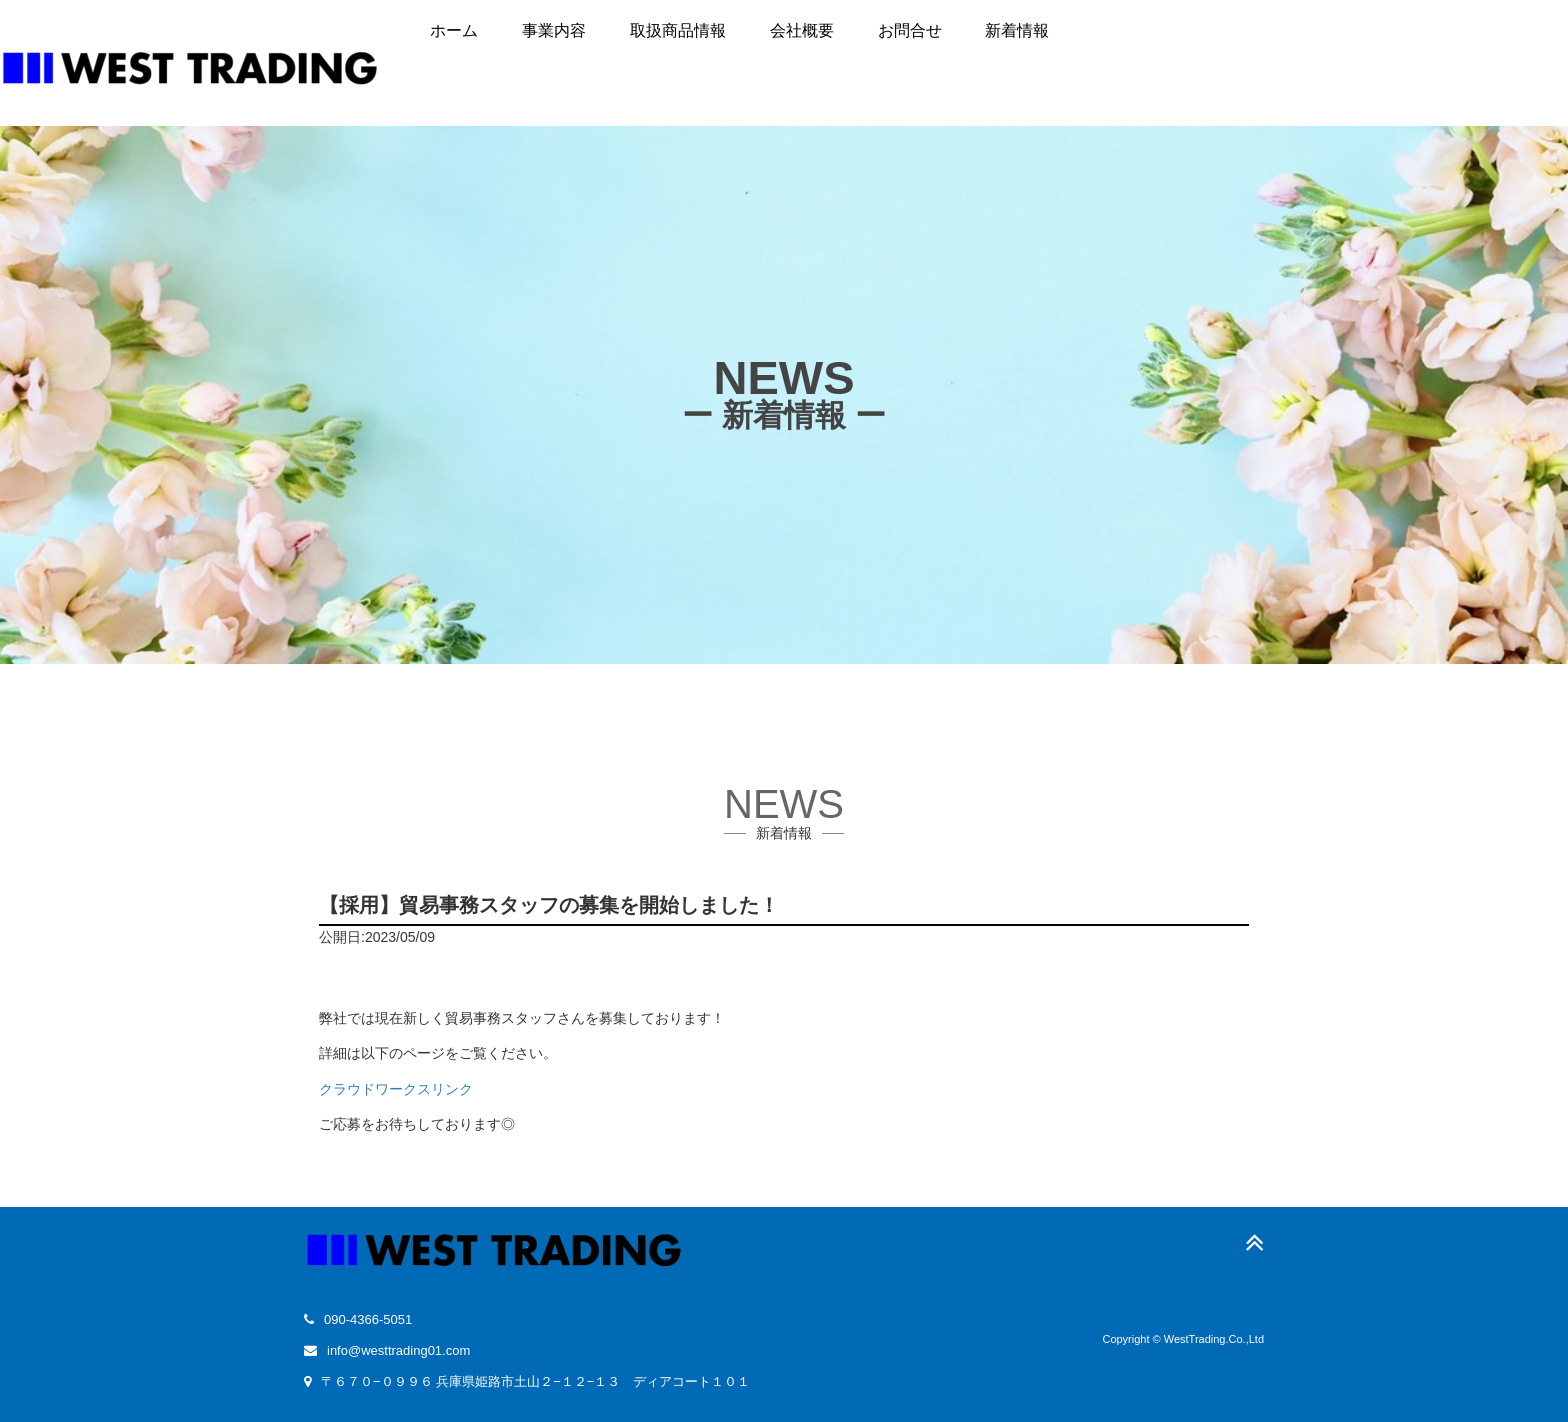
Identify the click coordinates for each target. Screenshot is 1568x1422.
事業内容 (554, 30)
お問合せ (910, 30)
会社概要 (802, 30)
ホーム (454, 30)
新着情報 (1017, 30)
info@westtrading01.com (398, 1350)
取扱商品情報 (678, 30)
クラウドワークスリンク (396, 1089)
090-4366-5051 (368, 1319)
